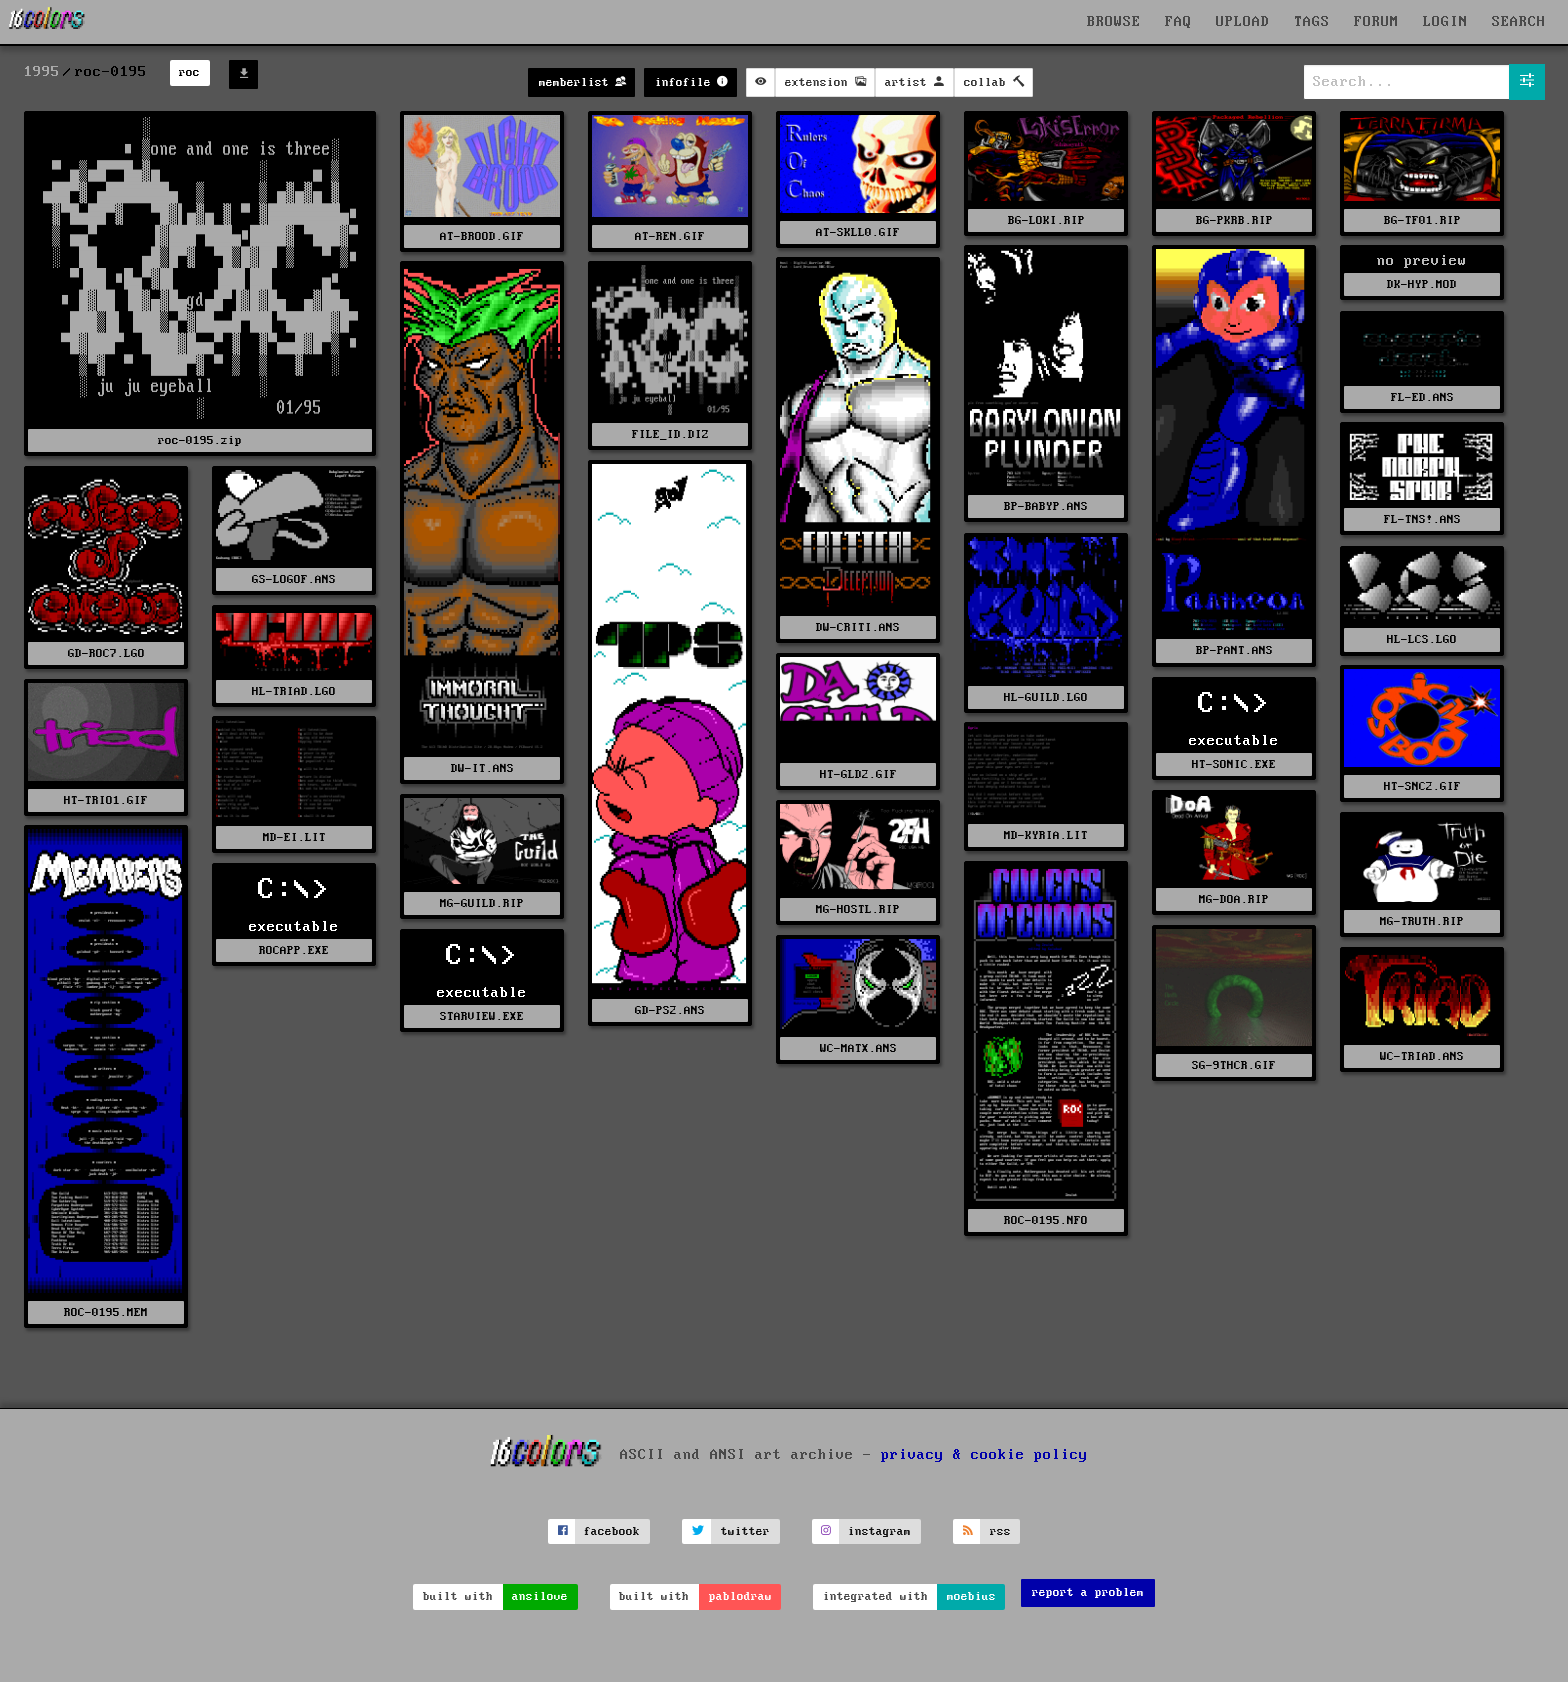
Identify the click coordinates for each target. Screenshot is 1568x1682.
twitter (745, 1531)
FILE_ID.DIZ (670, 434)
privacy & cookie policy (984, 1455)
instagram (879, 1531)
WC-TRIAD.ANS (1422, 1056)
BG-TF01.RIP (1422, 220)
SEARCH (1519, 22)
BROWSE (1114, 22)
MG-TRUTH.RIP (1422, 921)
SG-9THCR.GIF (1234, 1065)
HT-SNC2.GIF (1422, 786)
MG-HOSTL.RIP (858, 909)
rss (1000, 1531)
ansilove (540, 1596)
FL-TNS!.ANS (1422, 519)
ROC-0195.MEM (106, 1312)
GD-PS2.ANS (670, 1010)
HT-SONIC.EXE (1234, 764)
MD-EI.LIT (294, 837)
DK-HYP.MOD (1422, 284)
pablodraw (740, 1596)
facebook (612, 1531)
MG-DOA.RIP (1234, 899)
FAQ (1178, 22)
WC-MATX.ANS (858, 1048)
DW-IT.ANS (482, 768)
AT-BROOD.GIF (482, 236)
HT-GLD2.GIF (858, 774)
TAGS (1312, 22)
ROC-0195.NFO (1046, 1220)
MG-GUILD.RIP (482, 903)
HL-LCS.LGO (1422, 639)
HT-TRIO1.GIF (106, 800)
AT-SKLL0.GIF (858, 232)
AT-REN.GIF (670, 236)
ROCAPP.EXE (294, 950)
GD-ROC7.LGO (106, 653)
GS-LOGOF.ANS (294, 579)
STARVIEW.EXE (482, 1016)
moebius (971, 1596)
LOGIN (1445, 22)
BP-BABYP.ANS (1046, 506)
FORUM (1376, 22)
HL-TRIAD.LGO (294, 691)
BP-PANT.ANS (1234, 650)
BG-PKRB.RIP (1234, 220)
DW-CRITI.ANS (858, 627)
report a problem (1088, 1592)
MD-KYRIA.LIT (1046, 835)
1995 (42, 72)
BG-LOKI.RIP (1046, 220)
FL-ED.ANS (1422, 397)
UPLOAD (1243, 22)
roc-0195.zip (200, 440)
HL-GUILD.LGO (1046, 697)
